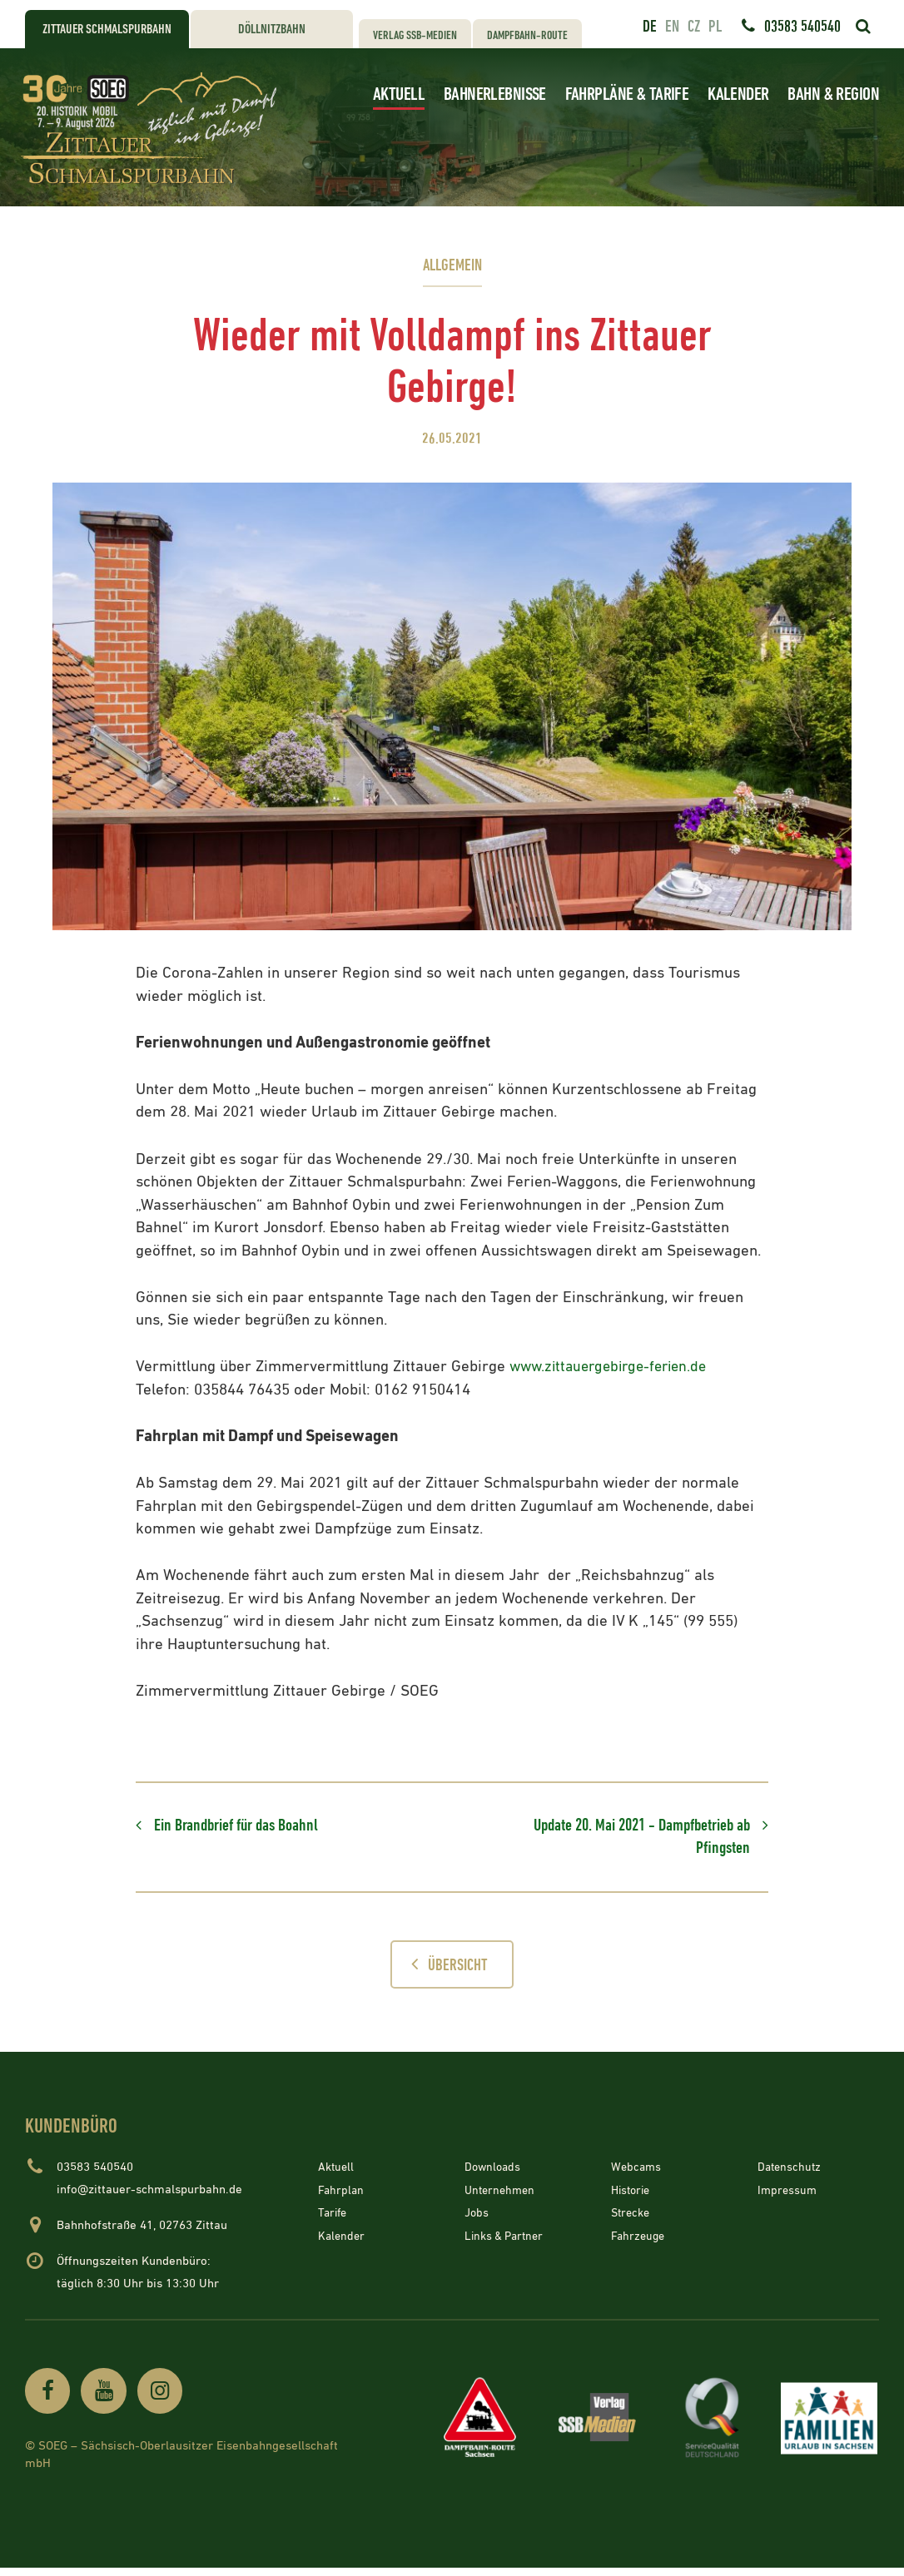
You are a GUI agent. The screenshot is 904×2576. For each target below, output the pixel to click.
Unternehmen (501, 2196)
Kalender (738, 94)
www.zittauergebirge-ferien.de (614, 1367)
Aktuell (399, 94)
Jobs (476, 2218)
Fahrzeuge (639, 2242)
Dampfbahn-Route (527, 35)
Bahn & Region (833, 94)
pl (715, 26)
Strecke (632, 2218)
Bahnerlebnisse (495, 94)
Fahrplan (341, 2196)
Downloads (494, 2173)
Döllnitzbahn (271, 29)
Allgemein (452, 266)
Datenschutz (790, 2173)
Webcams (637, 2173)
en (672, 26)
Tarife (334, 2218)
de (650, 26)
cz (694, 26)
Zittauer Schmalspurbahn (106, 29)
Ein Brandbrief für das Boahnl (245, 1826)
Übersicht (445, 1969)
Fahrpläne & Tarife (627, 94)
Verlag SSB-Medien (415, 35)
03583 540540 (802, 26)
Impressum (788, 2196)
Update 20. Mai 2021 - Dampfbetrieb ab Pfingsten (628, 1839)
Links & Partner (507, 2242)
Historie (632, 2196)
